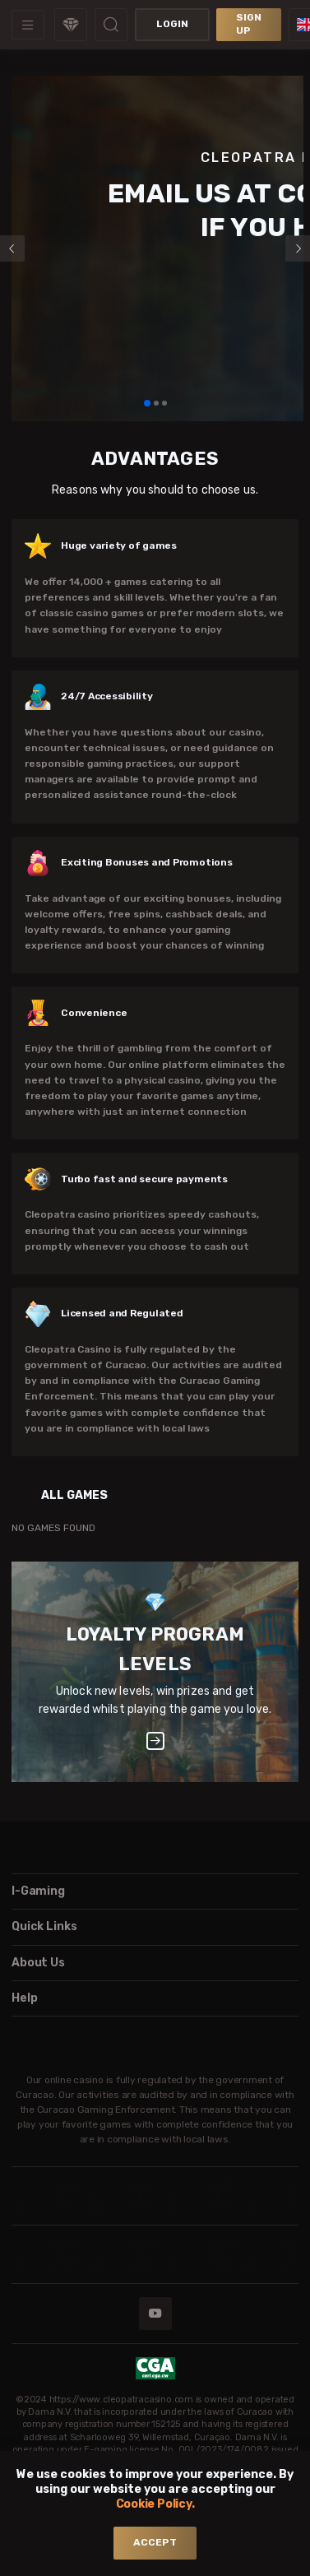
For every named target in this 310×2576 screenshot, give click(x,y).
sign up (248, 24)
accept (155, 2542)
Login (172, 24)
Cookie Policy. (155, 2504)
